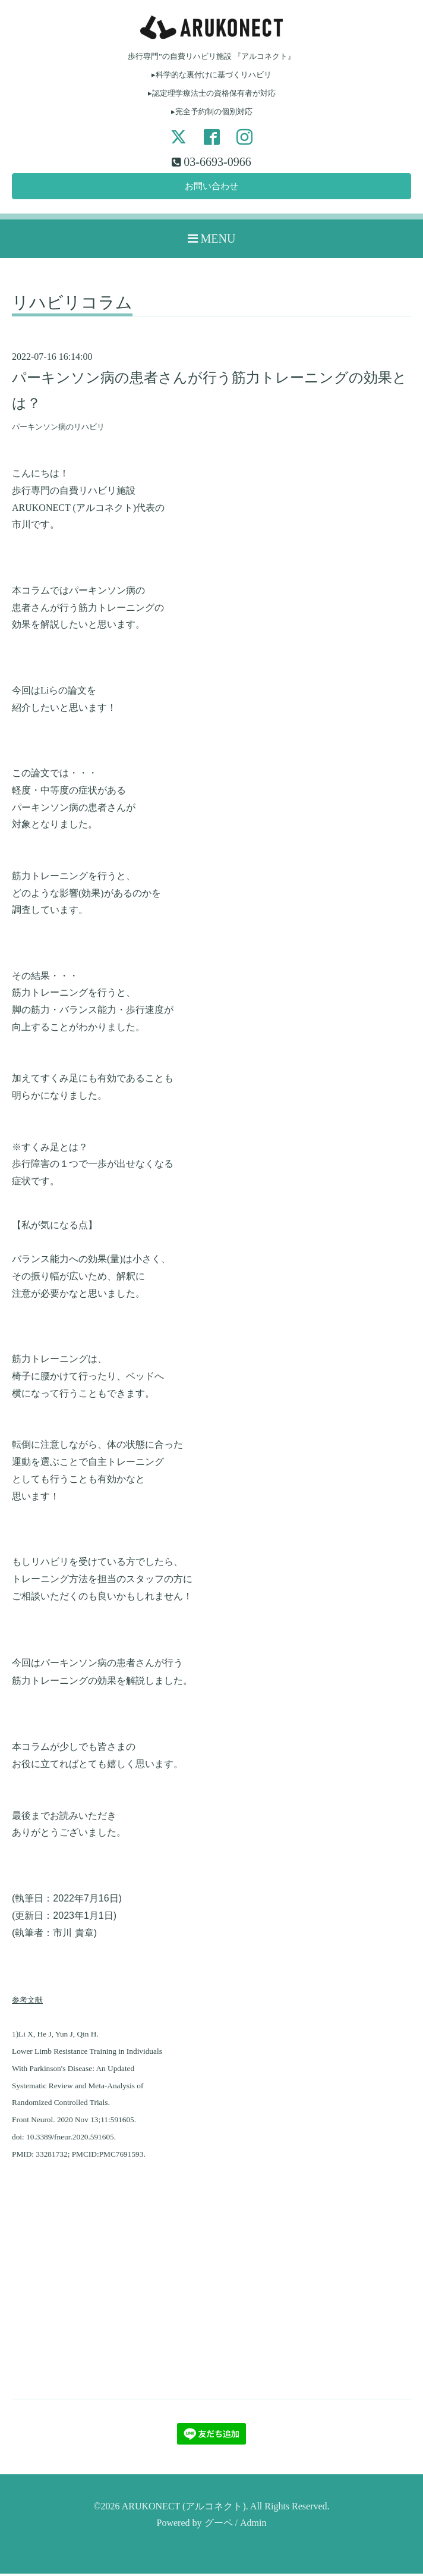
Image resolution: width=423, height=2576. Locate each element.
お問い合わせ (211, 187)
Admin (253, 2525)
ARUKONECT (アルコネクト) (184, 2508)
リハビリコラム (72, 304)
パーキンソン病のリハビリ (58, 429)
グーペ (218, 2525)
